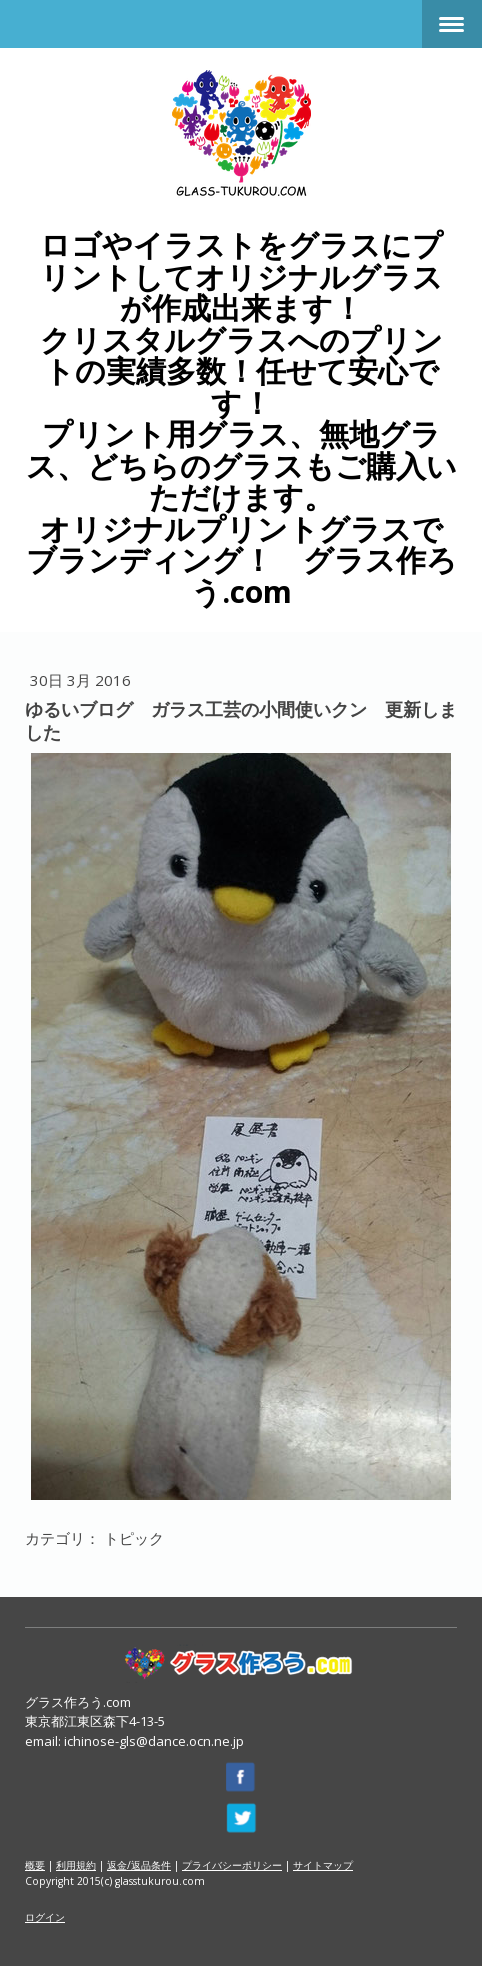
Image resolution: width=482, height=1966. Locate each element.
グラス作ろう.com (78, 1702)
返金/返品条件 (139, 1865)
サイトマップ (323, 1865)
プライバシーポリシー (232, 1865)
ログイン (45, 1917)
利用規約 (76, 1865)
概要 (35, 1865)
